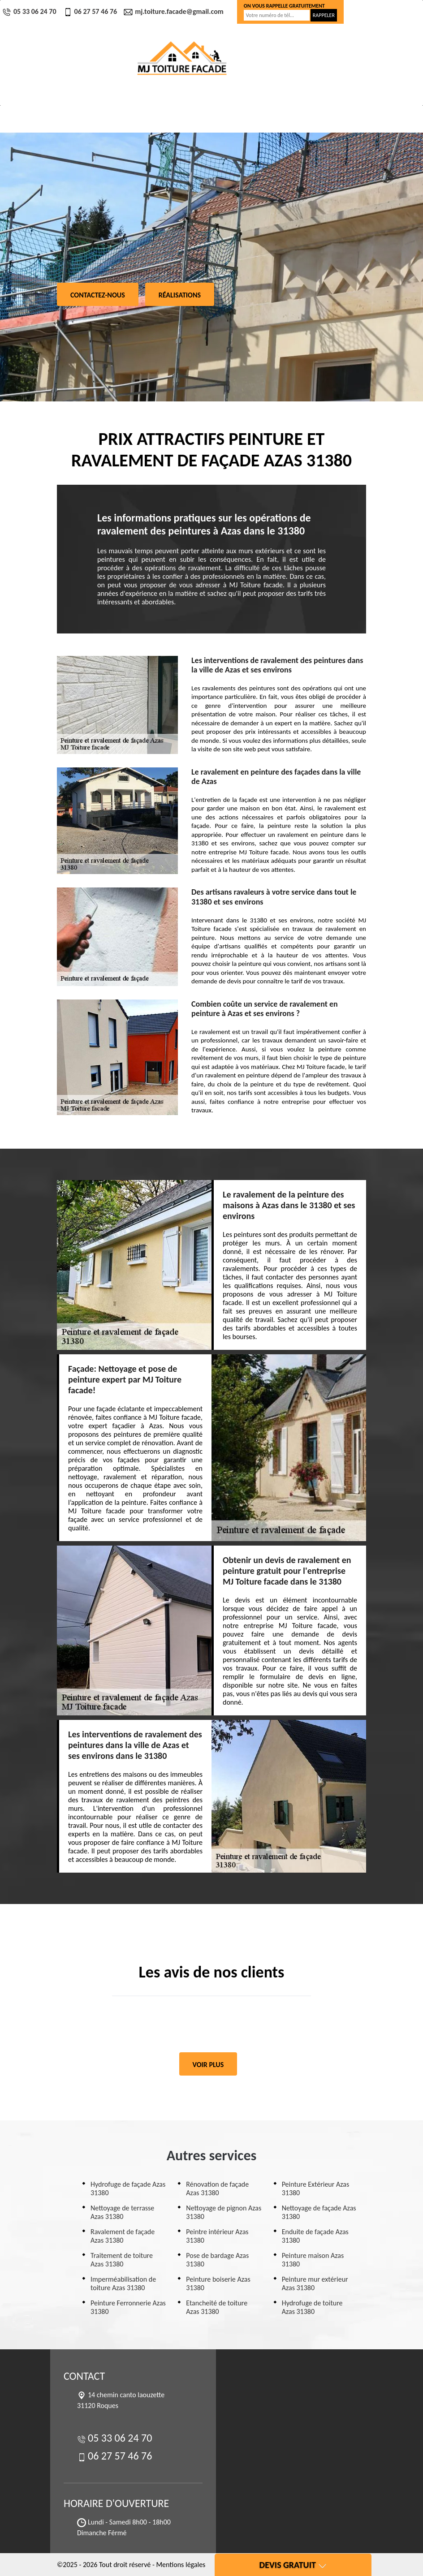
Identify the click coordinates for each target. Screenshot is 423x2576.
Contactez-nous (97, 295)
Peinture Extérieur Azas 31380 (316, 2188)
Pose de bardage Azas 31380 (217, 2259)
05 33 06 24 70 (30, 11)
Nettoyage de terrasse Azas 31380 (122, 2212)
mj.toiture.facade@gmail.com (175, 11)
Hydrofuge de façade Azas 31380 (128, 2188)
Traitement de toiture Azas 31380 (122, 2259)
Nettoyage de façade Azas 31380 (319, 2212)
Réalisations (180, 295)
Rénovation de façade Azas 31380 (217, 2188)
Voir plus (208, 2064)
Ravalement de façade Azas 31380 (123, 2235)
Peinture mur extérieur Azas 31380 (315, 2283)
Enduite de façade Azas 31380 (315, 2235)
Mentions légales (180, 2564)
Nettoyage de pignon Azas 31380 (223, 2212)
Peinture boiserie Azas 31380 (218, 2283)
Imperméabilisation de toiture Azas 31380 (123, 2283)
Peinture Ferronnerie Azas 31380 (128, 2307)
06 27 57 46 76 (91, 11)
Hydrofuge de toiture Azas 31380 (312, 2307)
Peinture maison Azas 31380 (313, 2259)
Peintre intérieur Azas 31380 (217, 2235)
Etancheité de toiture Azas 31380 (216, 2307)
